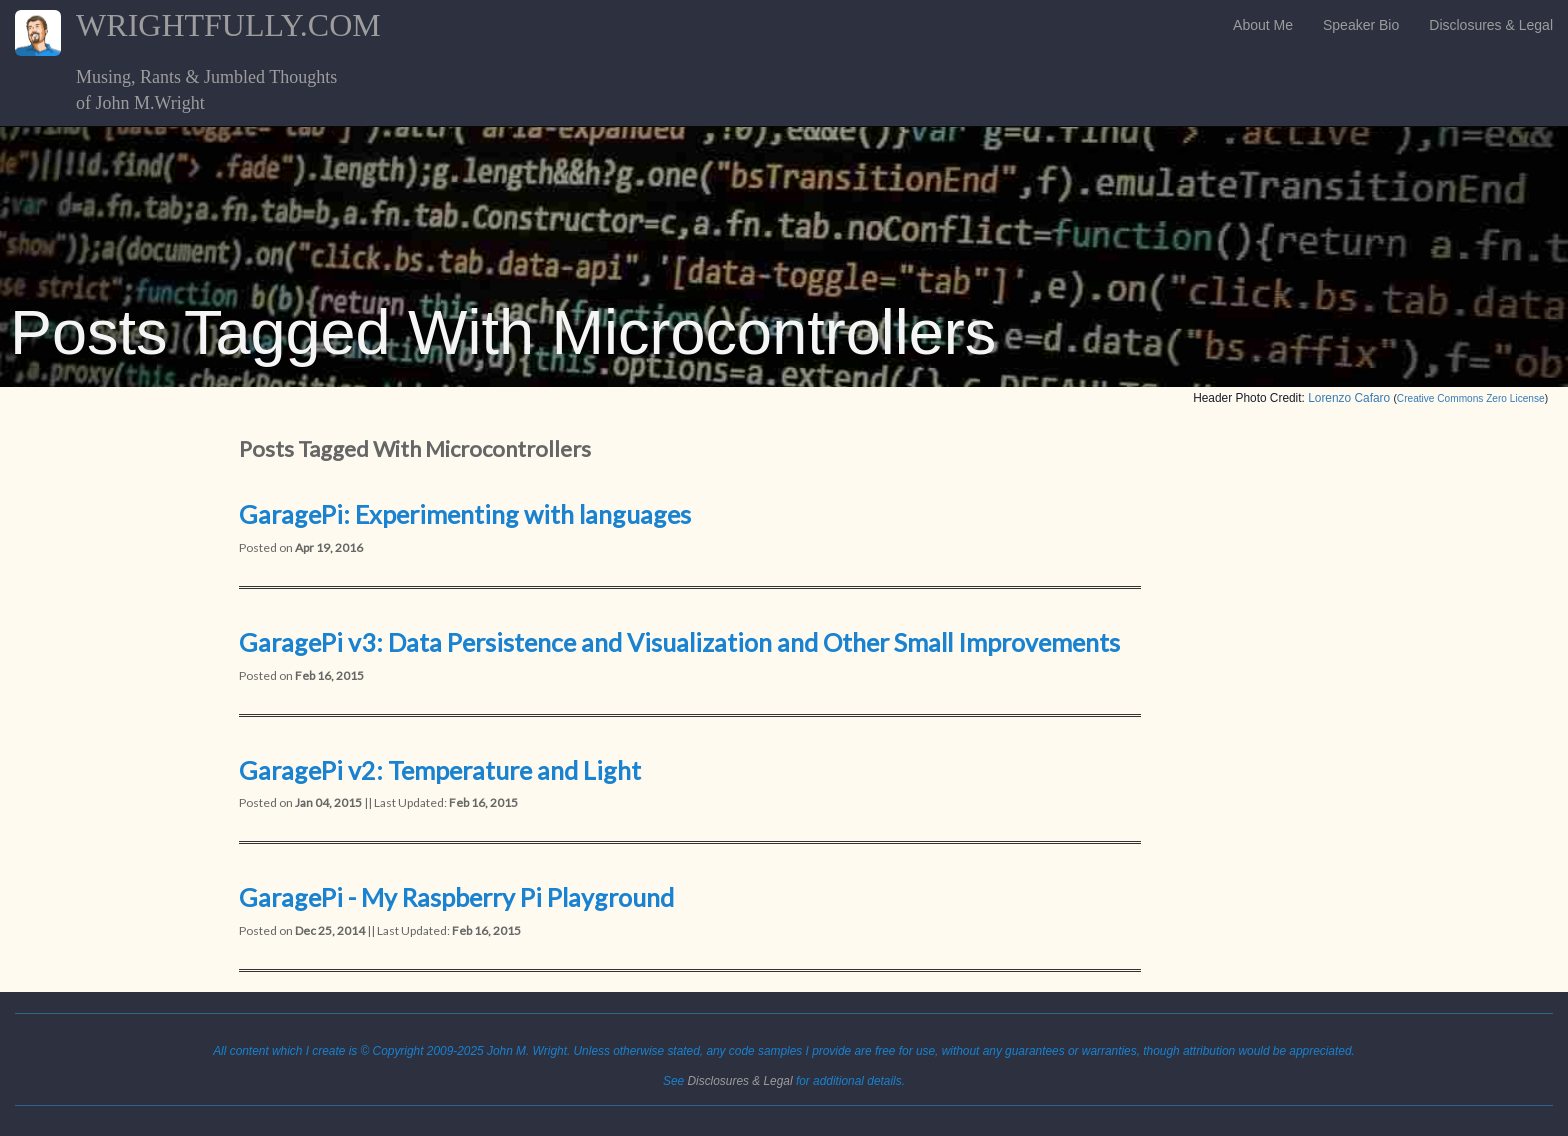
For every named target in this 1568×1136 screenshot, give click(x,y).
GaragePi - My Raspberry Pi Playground (456, 897)
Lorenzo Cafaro (1349, 398)
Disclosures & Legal (1491, 25)
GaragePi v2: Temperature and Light (440, 770)
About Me (1263, 25)
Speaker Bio (1361, 25)
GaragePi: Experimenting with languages (465, 514)
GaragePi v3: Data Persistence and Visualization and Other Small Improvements (679, 642)
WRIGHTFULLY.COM (282, 25)
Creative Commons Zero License (1471, 398)
